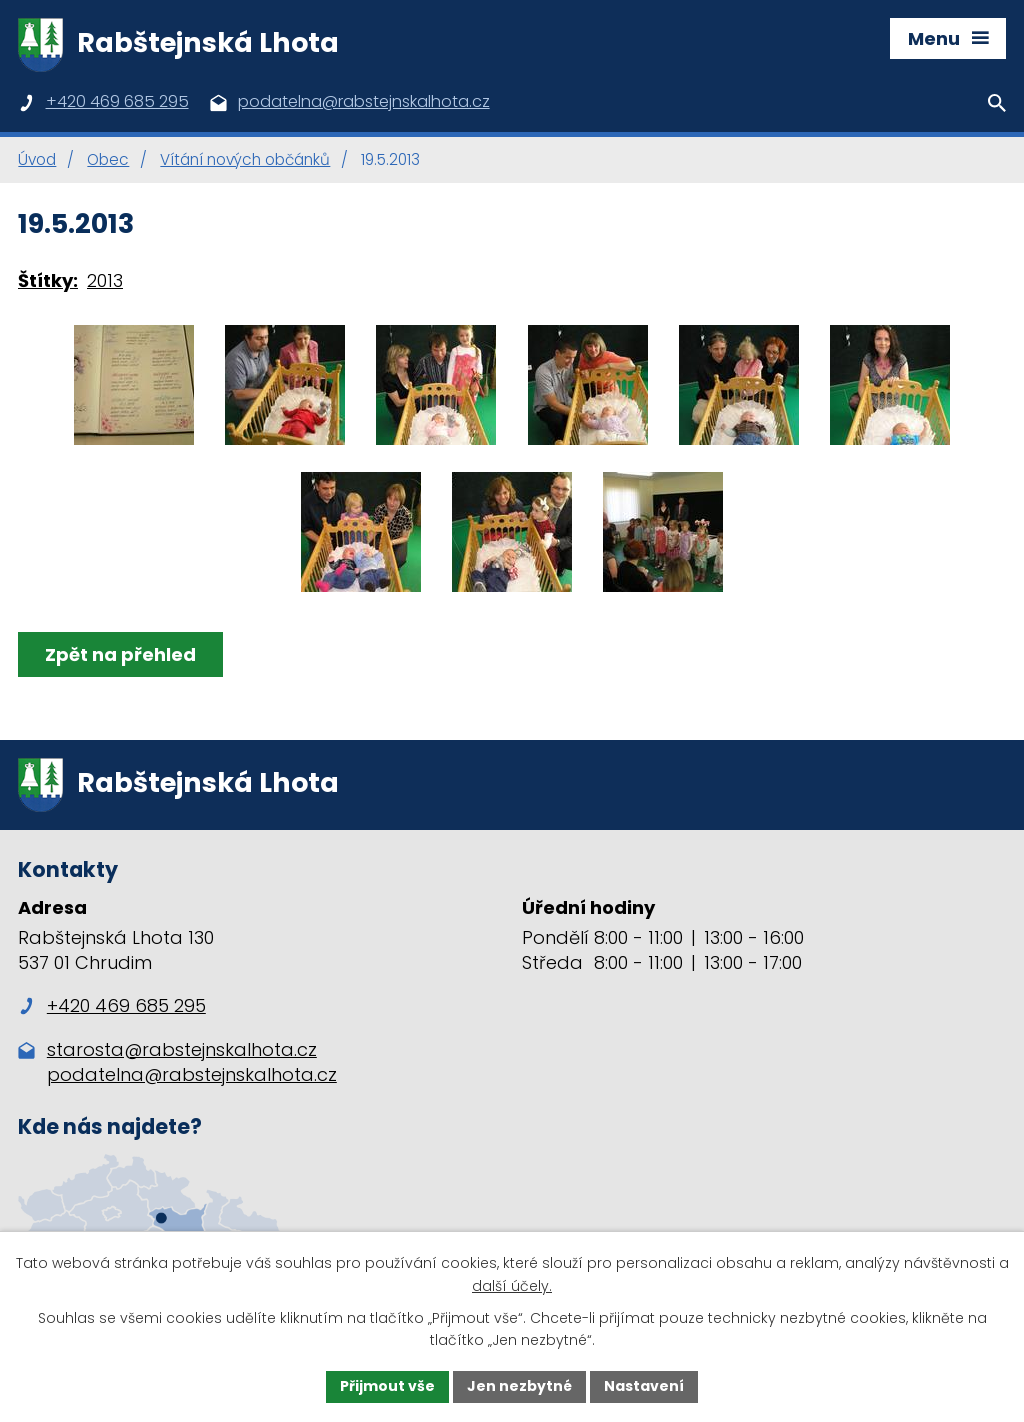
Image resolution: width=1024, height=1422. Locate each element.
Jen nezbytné (519, 1386)
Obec (108, 159)
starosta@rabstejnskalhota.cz (182, 1049)
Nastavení (644, 1386)
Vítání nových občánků (245, 159)
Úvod (37, 159)
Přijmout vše (387, 1386)
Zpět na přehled (120, 654)
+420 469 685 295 (112, 1005)
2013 (105, 280)
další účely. (512, 1286)
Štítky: (48, 280)
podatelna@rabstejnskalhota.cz (192, 1074)
